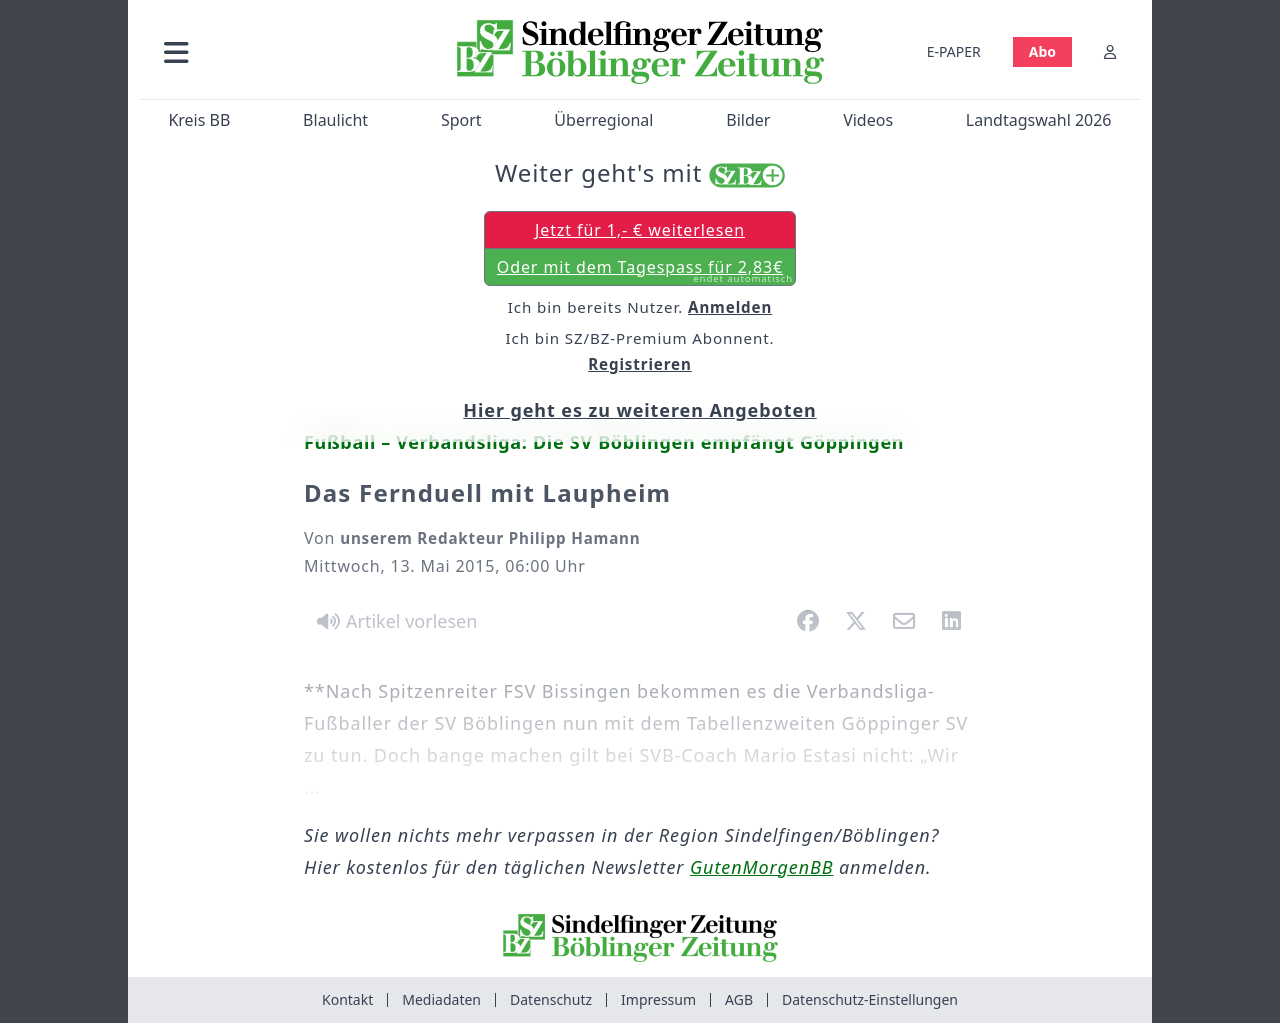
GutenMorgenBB (761, 867)
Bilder (748, 120)
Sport (461, 120)
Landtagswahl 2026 (1039, 120)
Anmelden (730, 307)
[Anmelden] (1110, 51)
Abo (1042, 51)
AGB (739, 999)
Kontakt (347, 999)
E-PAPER (954, 51)
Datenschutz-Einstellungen (870, 999)
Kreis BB (199, 120)
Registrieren (640, 364)
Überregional (603, 120)
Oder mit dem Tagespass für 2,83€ (645, 271)
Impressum (658, 999)
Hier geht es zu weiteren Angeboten (639, 410)
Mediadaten (441, 999)
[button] (283, 51)
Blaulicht (335, 120)
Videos (868, 120)
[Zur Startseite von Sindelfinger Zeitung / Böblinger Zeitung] (640, 52)
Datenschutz (551, 999)
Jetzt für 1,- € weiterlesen (640, 230)
